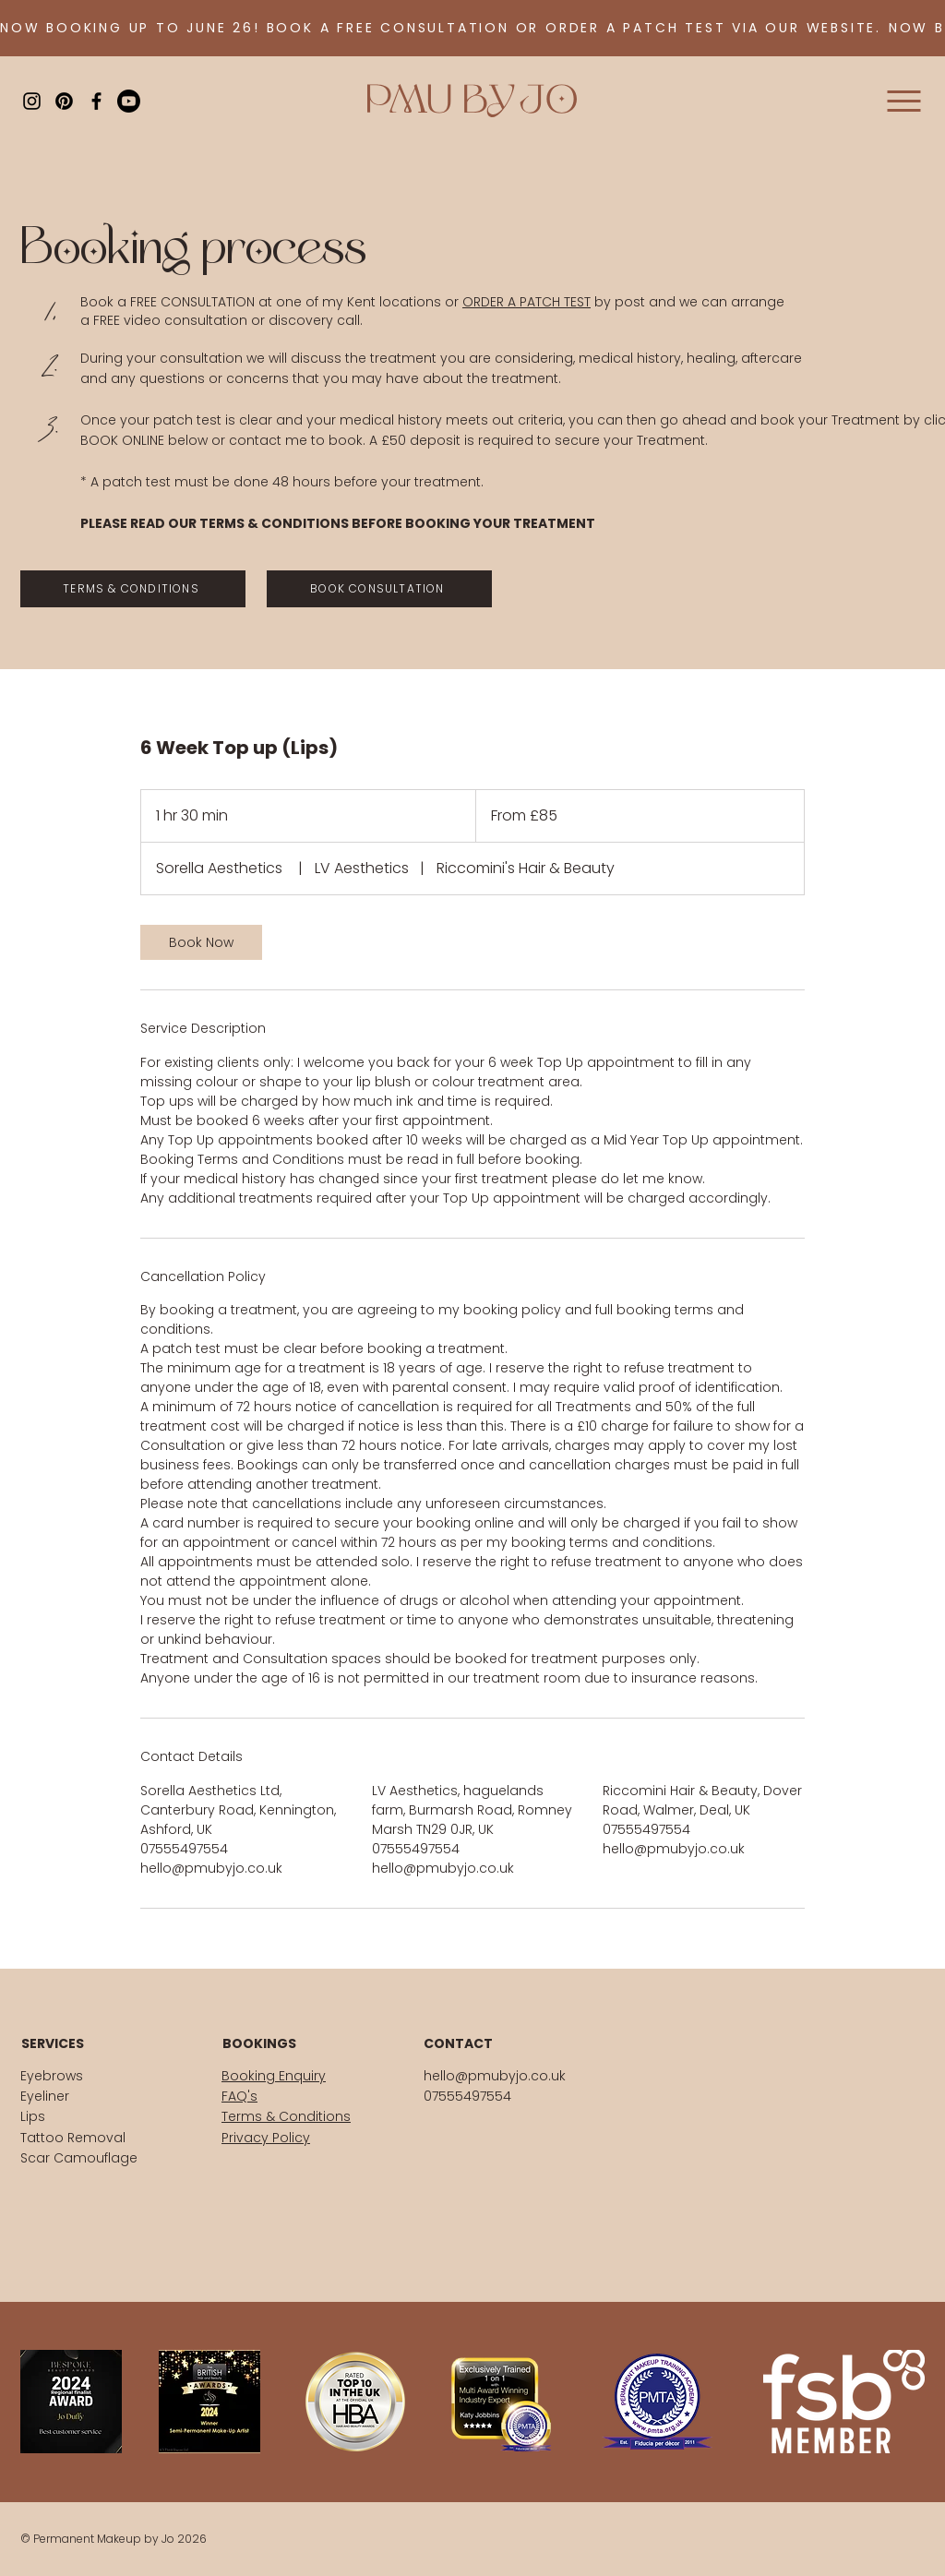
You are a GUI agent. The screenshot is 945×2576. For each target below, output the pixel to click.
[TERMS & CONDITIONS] (132, 588)
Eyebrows (51, 2076)
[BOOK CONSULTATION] (379, 588)
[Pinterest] (64, 101)
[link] (201, 942)
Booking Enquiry (273, 2076)
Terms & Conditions (286, 2116)
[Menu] (896, 101)
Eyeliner (44, 2096)
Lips (32, 2116)
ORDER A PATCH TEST (526, 302)
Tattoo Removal (73, 2137)
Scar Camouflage (79, 2158)
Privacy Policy (265, 2137)
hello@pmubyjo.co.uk (495, 2076)
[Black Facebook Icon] (96, 101)
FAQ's (239, 2096)
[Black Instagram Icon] (31, 101)
